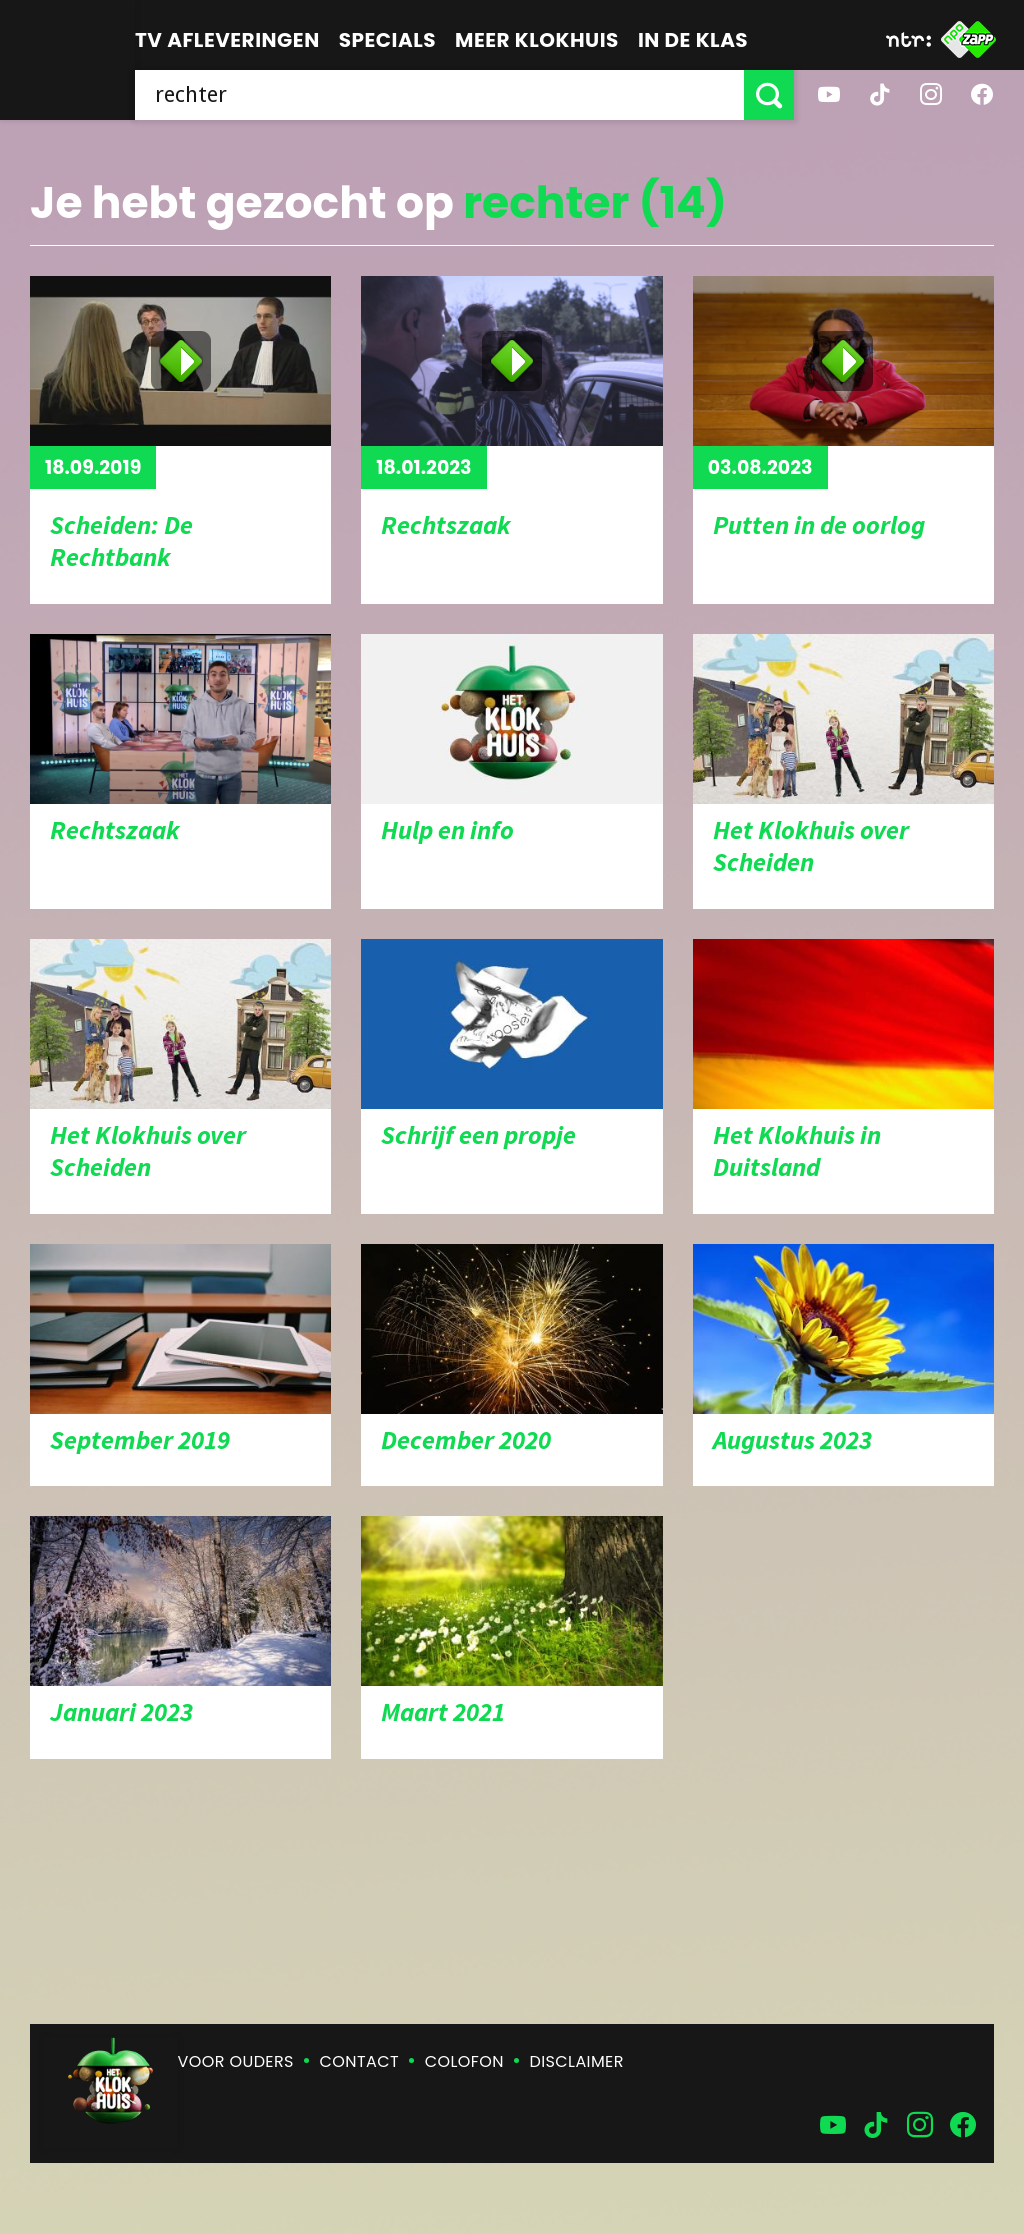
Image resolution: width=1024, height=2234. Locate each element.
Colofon (464, 2061)
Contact (359, 2061)
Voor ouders (236, 2061)
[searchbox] (439, 95)
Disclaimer (577, 2061)
